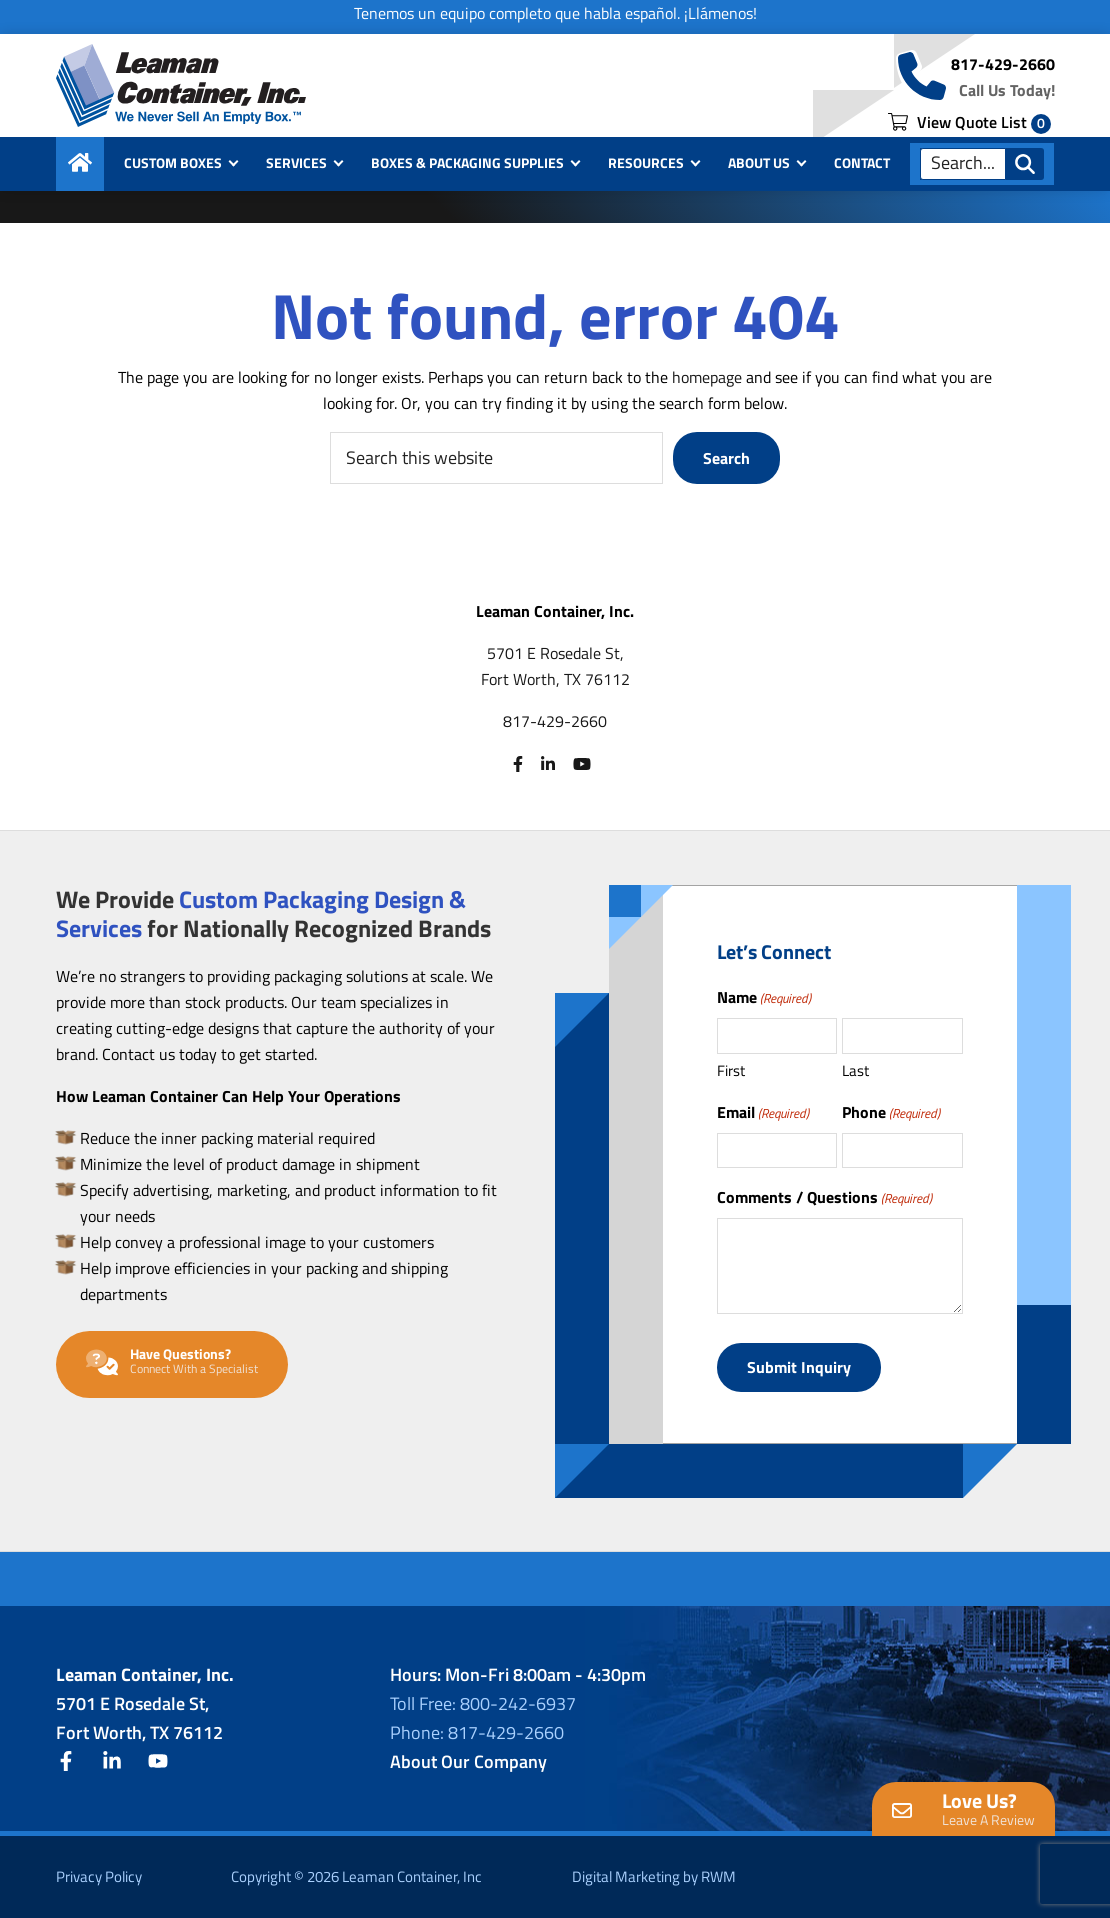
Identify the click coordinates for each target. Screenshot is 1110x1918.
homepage (707, 377)
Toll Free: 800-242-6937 (483, 1703)
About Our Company (468, 1761)
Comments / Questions (824, 1197)
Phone (891, 1112)
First (731, 1070)
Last (855, 1070)
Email (763, 1112)
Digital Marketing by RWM (654, 1876)
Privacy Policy (99, 1876)
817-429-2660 (1003, 64)
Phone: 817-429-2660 (477, 1732)
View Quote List (969, 122)
